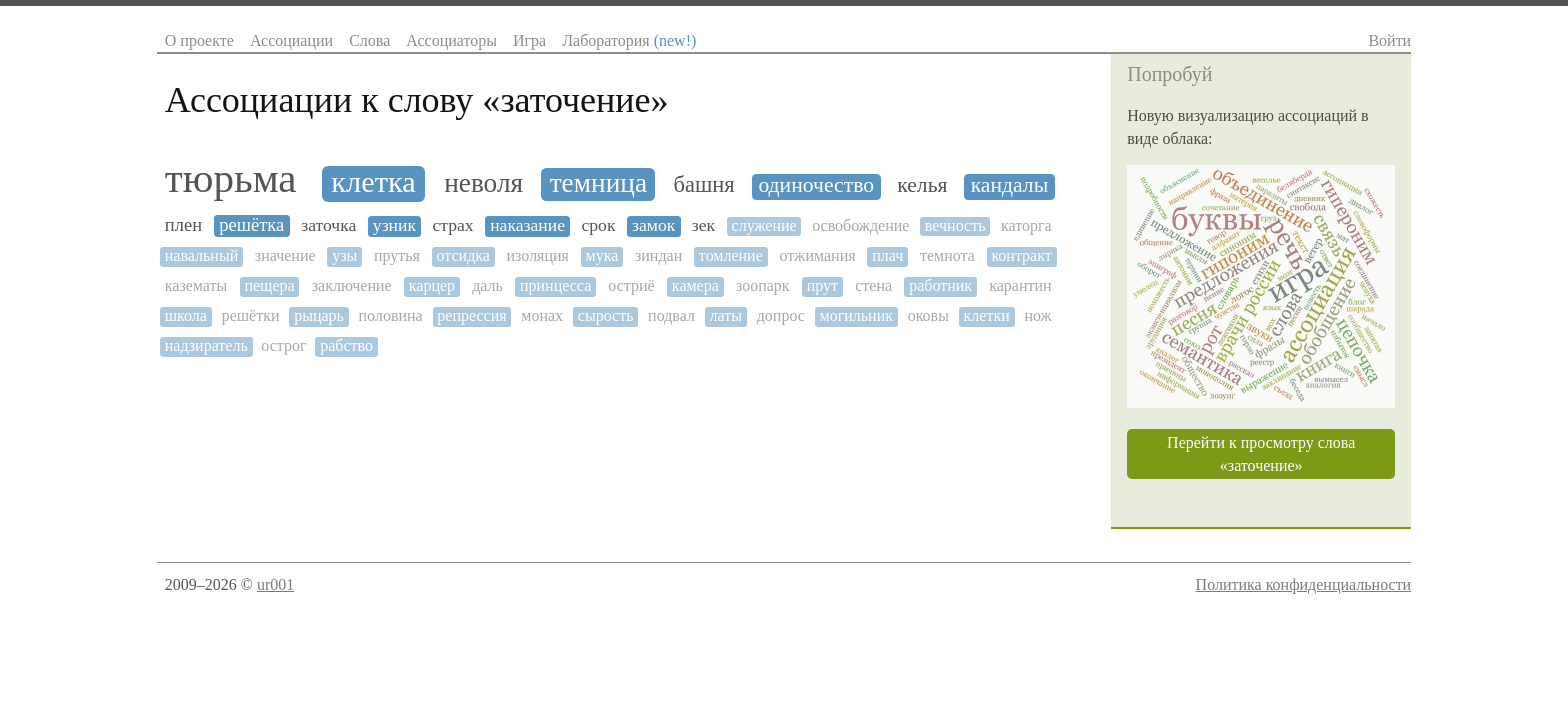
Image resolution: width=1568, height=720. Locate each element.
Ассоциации (291, 40)
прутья (397, 255)
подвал (671, 315)
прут (822, 285)
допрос (781, 315)
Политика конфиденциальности (1304, 584)
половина (391, 315)
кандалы (1010, 185)
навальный (201, 255)
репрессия (471, 315)
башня (704, 185)
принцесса (555, 285)
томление (731, 255)
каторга (1026, 225)
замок (653, 225)
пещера (269, 285)
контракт (1021, 255)
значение (285, 255)
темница (598, 183)
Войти (1389, 40)
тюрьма (231, 178)
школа (186, 315)
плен (183, 225)
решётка (251, 225)
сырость (606, 315)
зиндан (658, 255)
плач (887, 255)
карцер (432, 285)
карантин (1020, 285)
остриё (631, 285)
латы (726, 315)
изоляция (538, 255)
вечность (955, 225)
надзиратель (206, 345)
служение (764, 225)
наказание (527, 225)
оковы (928, 315)
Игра (529, 40)
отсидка (463, 255)
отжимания (817, 255)
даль (487, 285)
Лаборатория (629, 40)
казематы (196, 285)
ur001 (275, 584)
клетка (373, 182)
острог (283, 345)
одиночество (816, 185)
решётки (251, 315)
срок (598, 225)
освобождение (860, 225)
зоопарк (763, 285)
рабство (346, 345)
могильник (856, 315)
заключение (352, 285)
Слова (369, 40)
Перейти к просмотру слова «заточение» (1261, 454)
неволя (483, 183)
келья (922, 185)
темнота (947, 255)
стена (873, 285)
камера (695, 285)
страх (452, 225)
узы (344, 255)
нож (1037, 315)
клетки (987, 315)
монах (542, 315)
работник (940, 285)
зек (703, 225)
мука (602, 255)
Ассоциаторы (451, 40)
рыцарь (319, 315)
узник (394, 225)
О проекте (199, 40)
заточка (328, 225)
